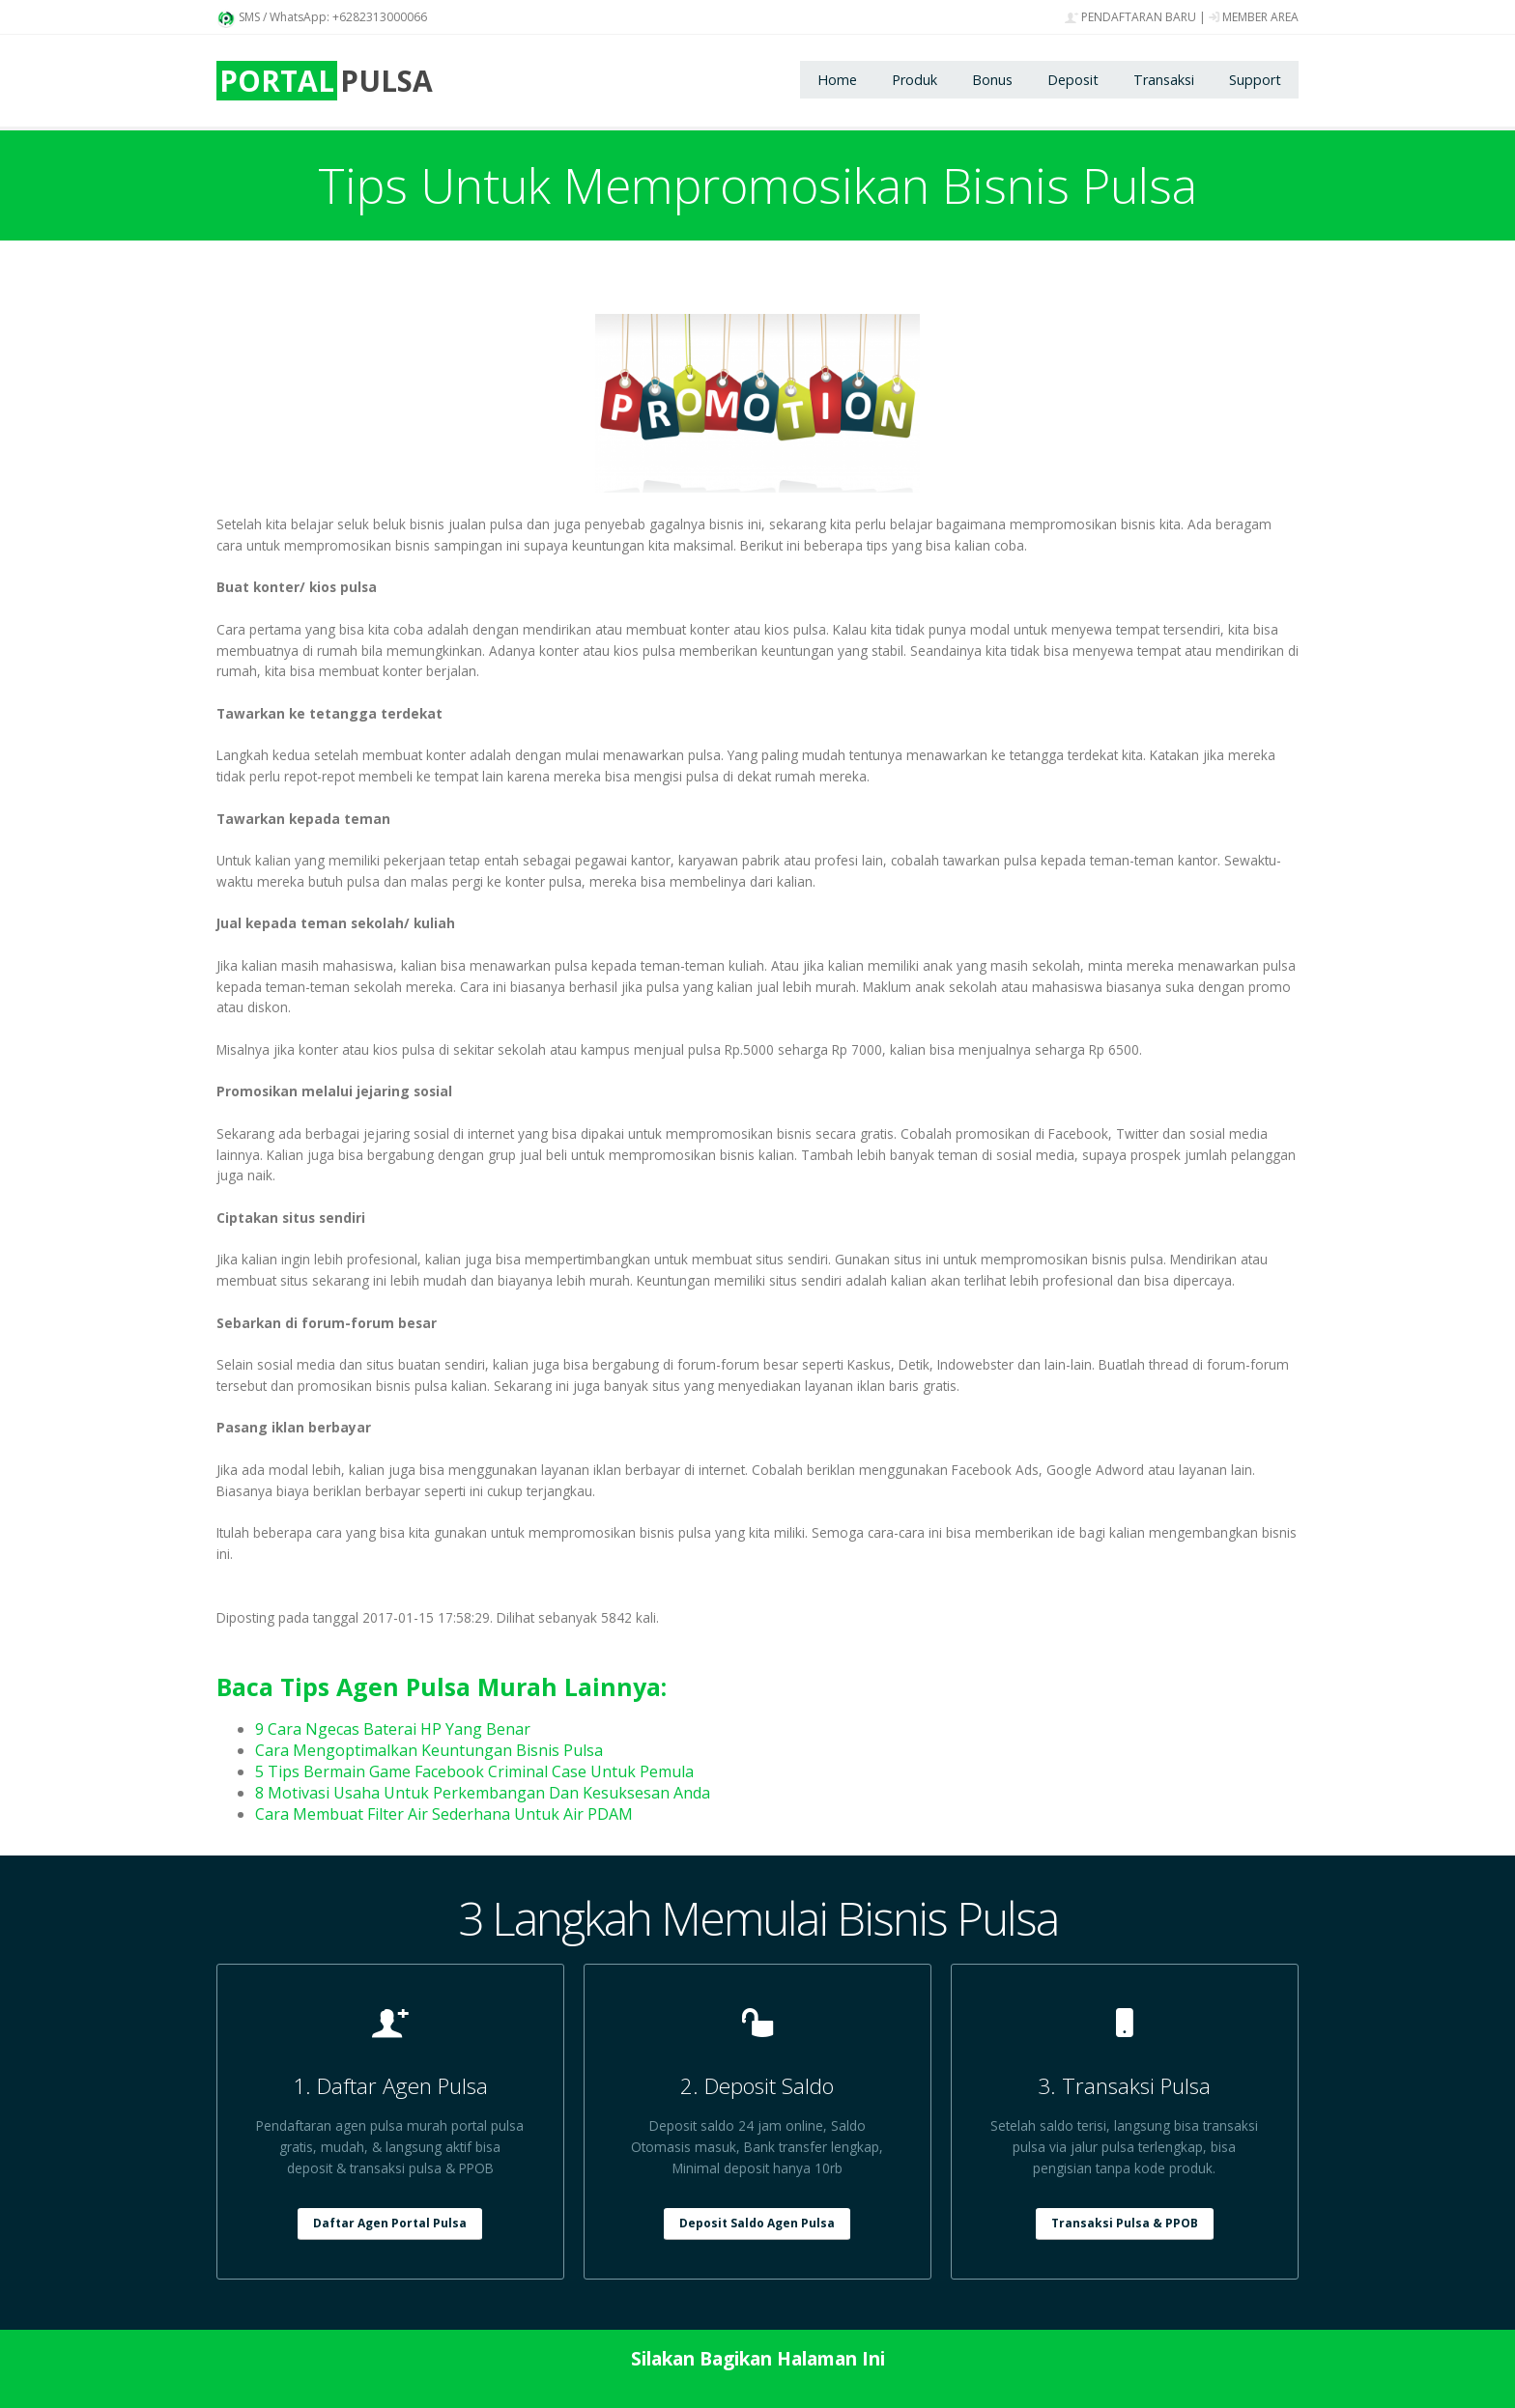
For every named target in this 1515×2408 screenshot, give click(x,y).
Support (1255, 80)
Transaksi (1163, 80)
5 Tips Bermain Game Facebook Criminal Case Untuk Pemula (474, 1771)
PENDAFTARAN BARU (1130, 17)
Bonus (992, 80)
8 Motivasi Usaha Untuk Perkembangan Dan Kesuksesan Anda (482, 1792)
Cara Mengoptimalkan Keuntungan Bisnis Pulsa (429, 1750)
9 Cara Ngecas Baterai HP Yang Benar (392, 1729)
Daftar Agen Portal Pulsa (390, 2223)
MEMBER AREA (1254, 17)
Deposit (1073, 80)
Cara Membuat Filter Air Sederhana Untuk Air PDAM (444, 1814)
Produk (914, 80)
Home (837, 80)
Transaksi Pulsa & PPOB (1124, 2223)
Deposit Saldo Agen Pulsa (757, 2223)
